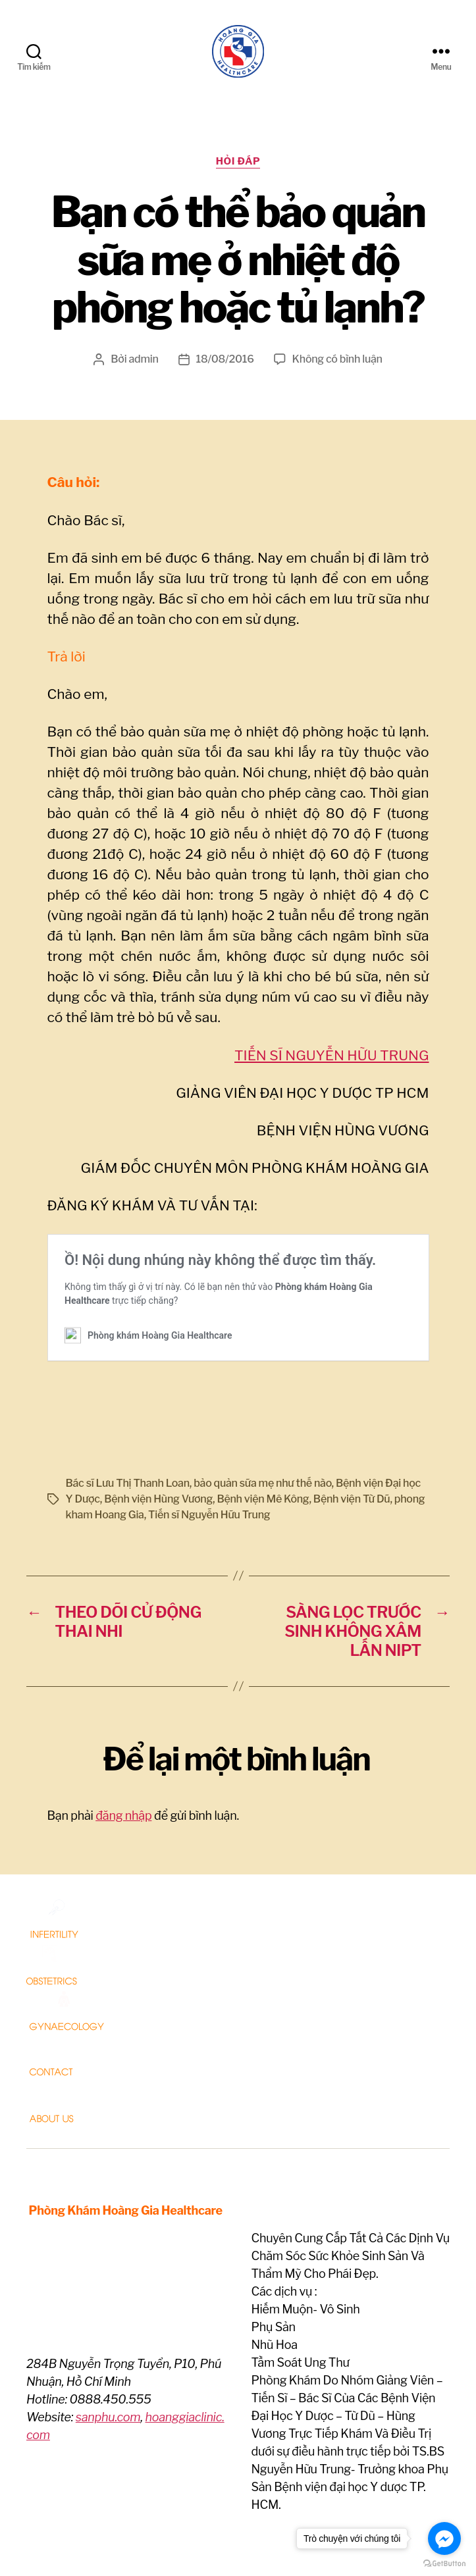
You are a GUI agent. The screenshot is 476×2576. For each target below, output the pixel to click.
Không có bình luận (337, 365)
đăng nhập (123, 1738)
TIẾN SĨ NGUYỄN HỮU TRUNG (331, 1062)
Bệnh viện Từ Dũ (351, 1422)
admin (144, 365)
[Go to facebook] (444, 2538)
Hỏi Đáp (238, 168)
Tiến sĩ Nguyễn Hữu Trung (209, 1437)
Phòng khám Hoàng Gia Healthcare (168, 2539)
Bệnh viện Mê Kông (263, 1422)
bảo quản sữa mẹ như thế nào (262, 1406)
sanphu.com (108, 2340)
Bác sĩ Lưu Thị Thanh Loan (128, 1406)
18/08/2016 (225, 365)
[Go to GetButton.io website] (444, 2563)
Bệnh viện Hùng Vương (158, 1422)
